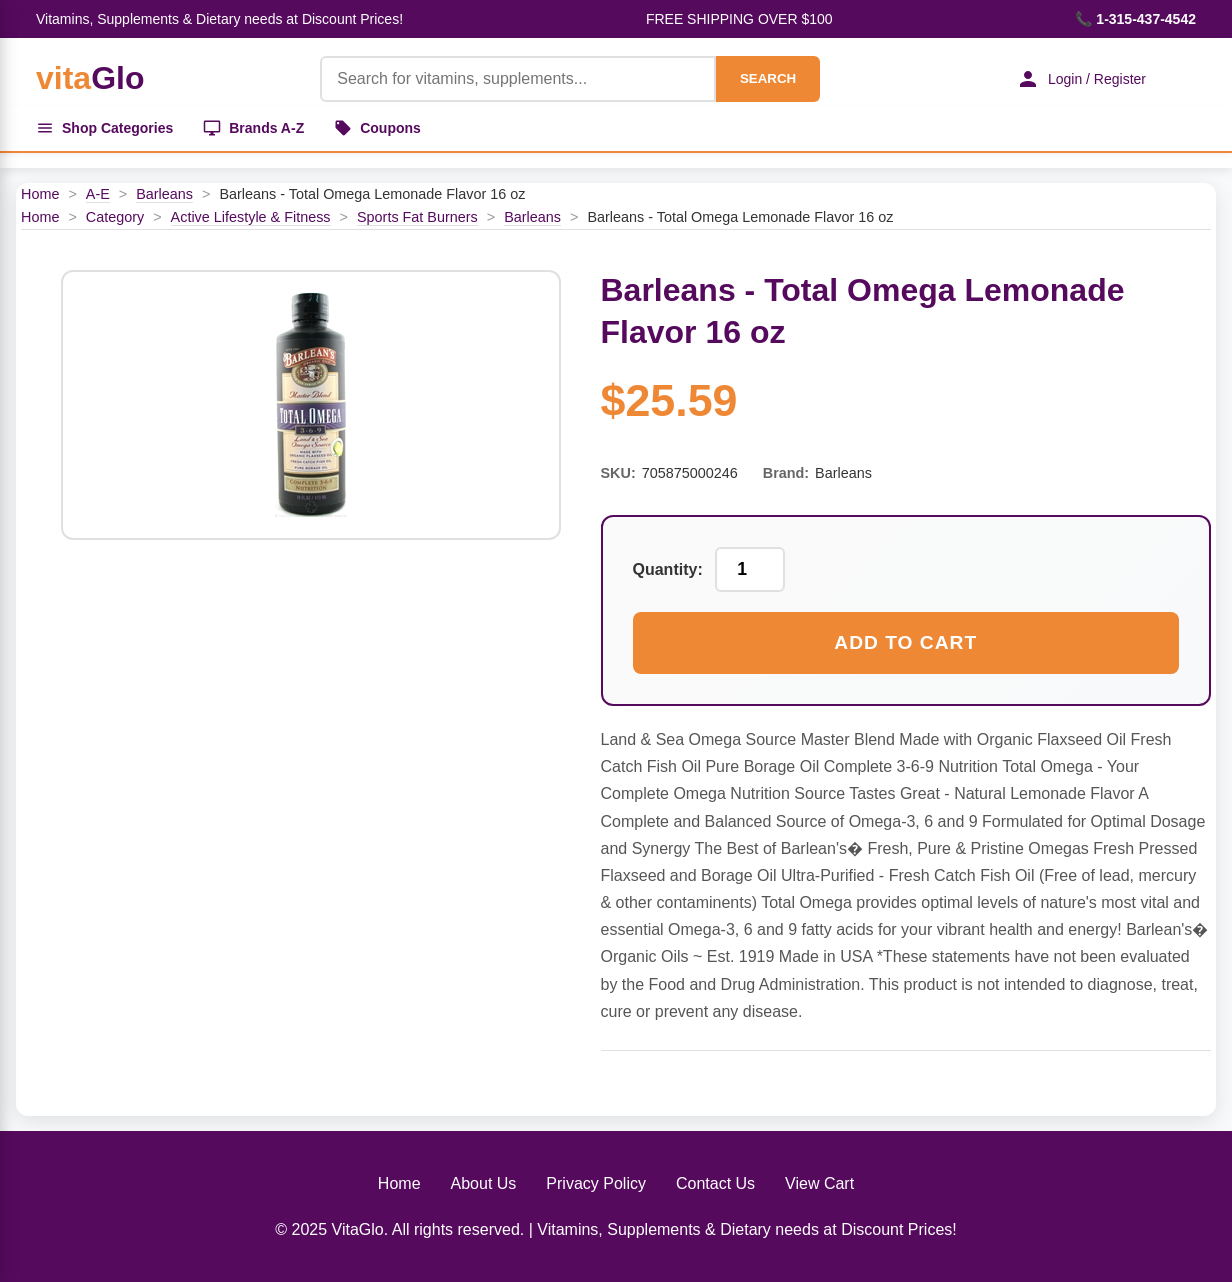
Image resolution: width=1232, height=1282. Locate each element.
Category (115, 217)
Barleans (164, 194)
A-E (98, 194)
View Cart (819, 1183)
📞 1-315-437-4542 (1135, 19)
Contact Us (715, 1183)
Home (40, 194)
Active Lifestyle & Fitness (251, 217)
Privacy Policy (596, 1183)
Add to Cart (905, 642)
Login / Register (1081, 79)
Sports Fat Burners (417, 217)
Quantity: (668, 569)
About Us (484, 1183)
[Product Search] (518, 79)
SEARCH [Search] (768, 78)
